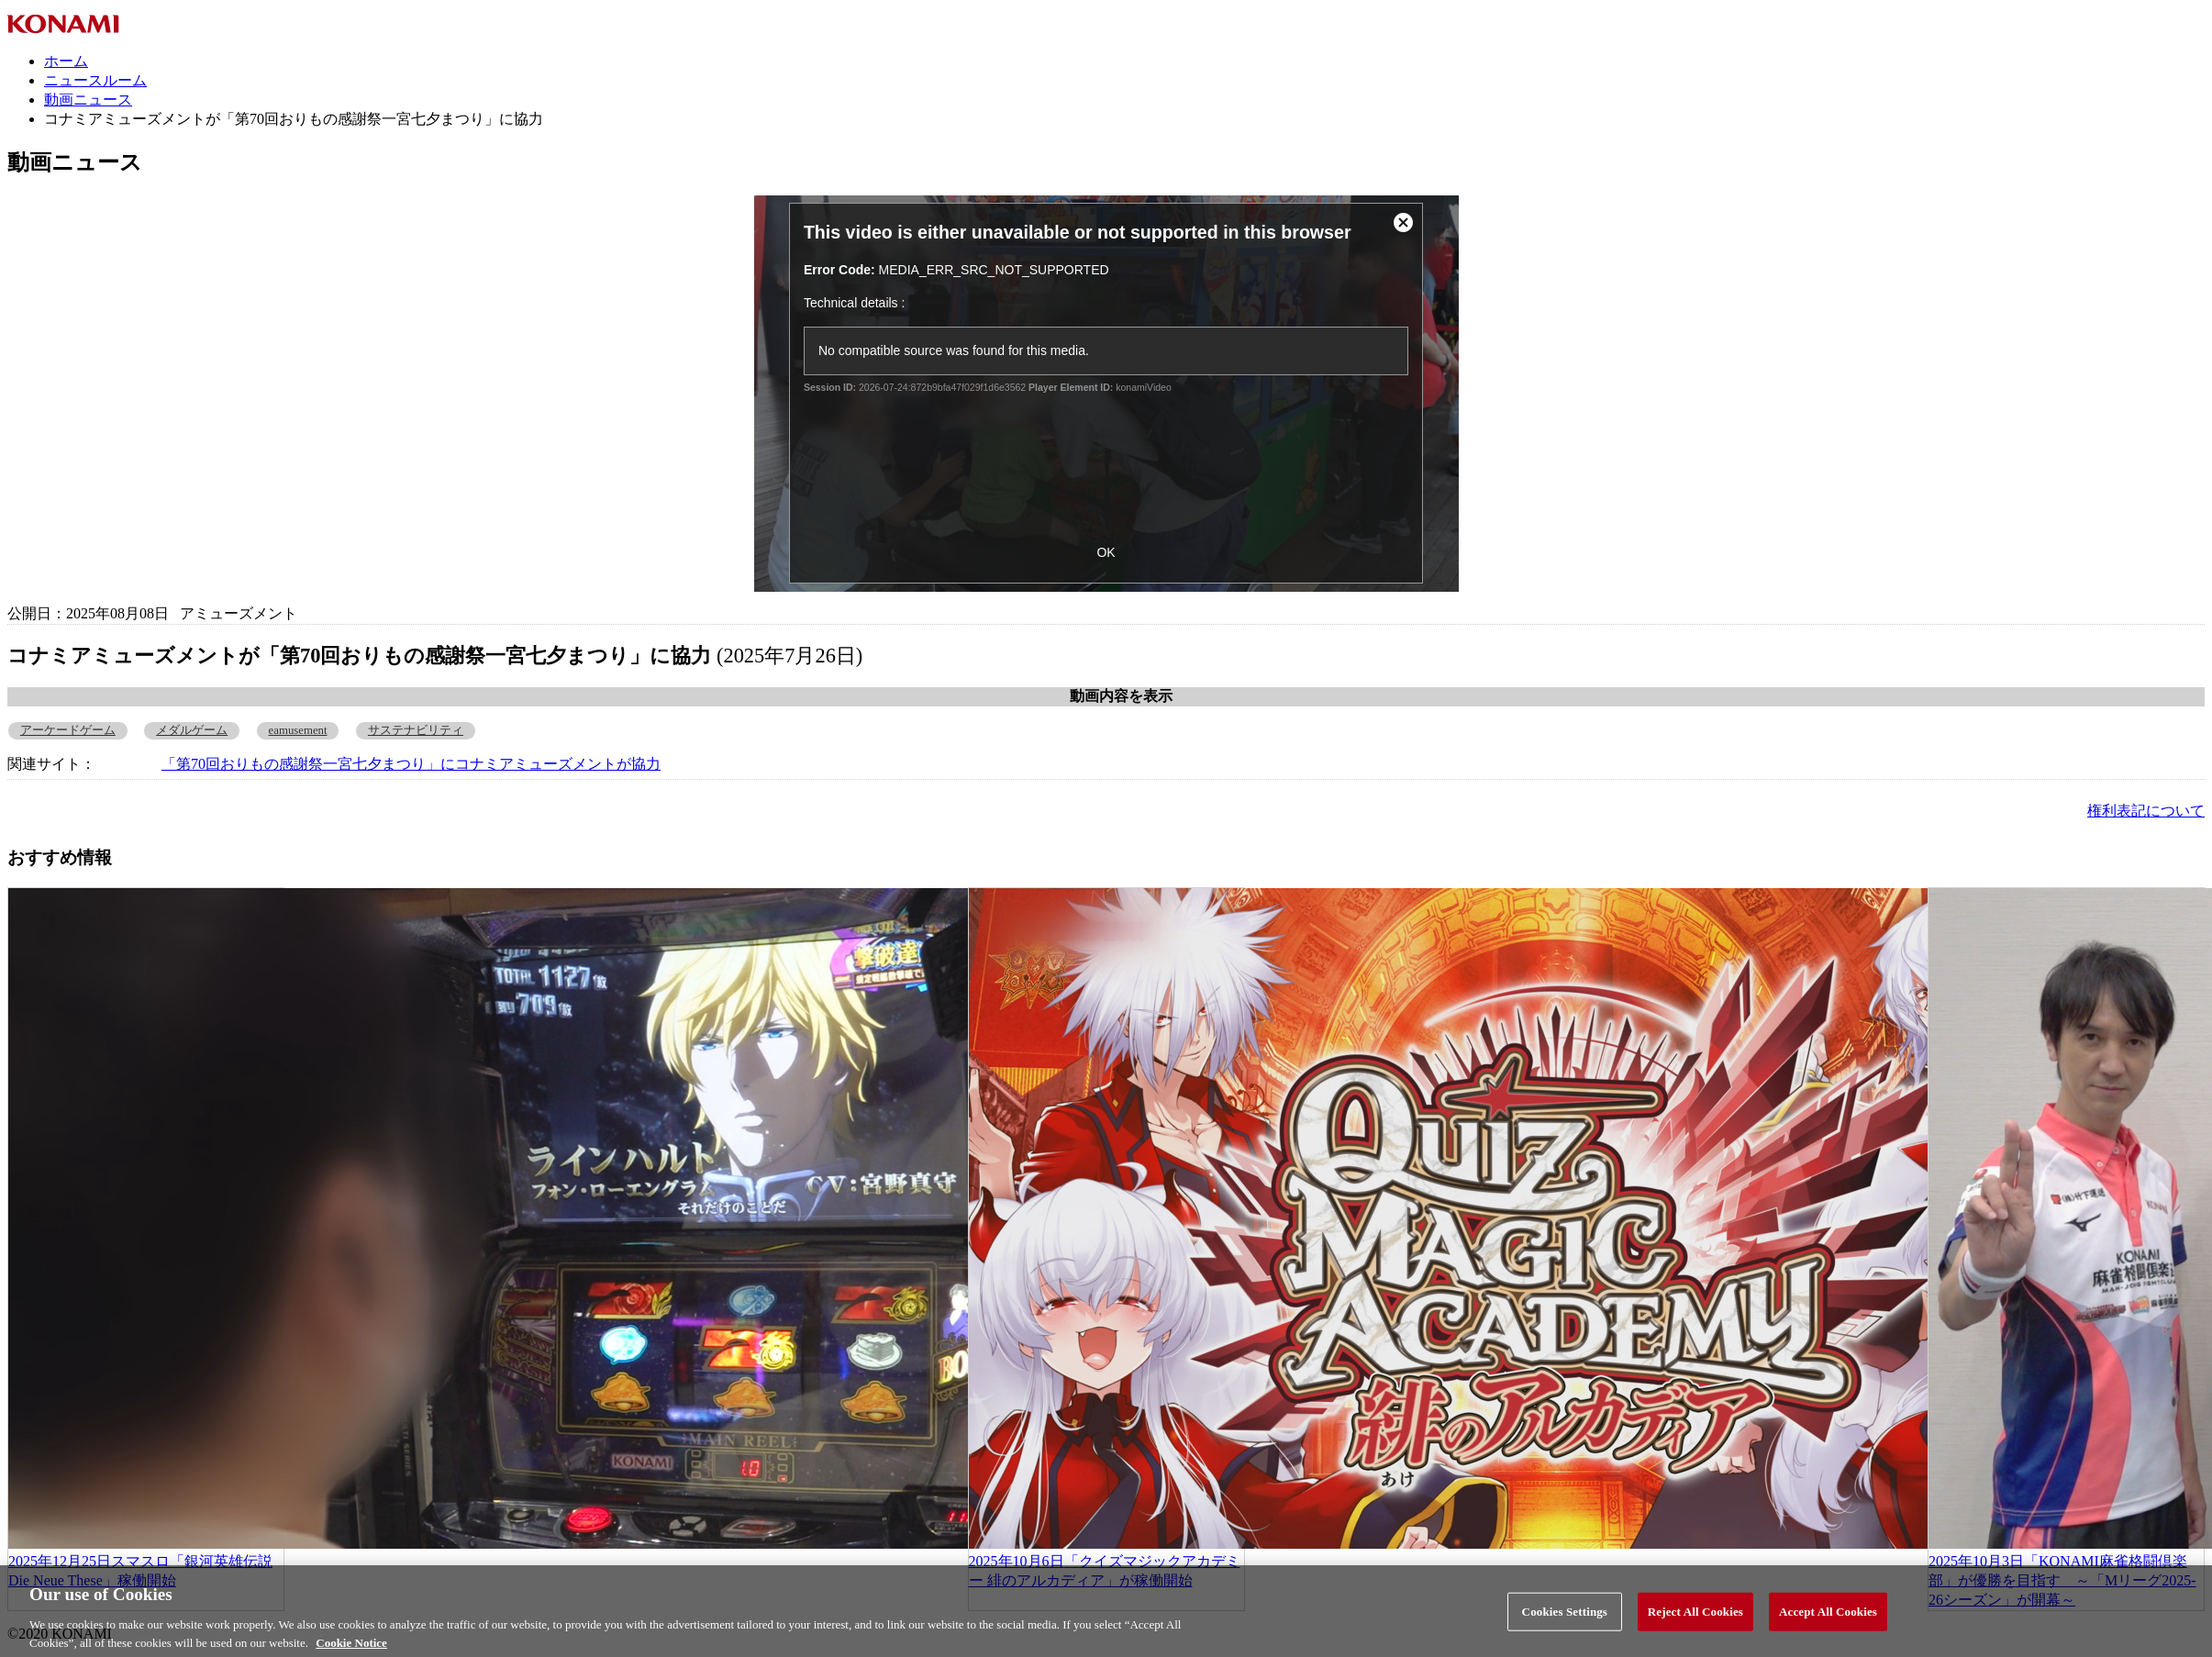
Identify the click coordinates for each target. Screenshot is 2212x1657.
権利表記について (2146, 810)
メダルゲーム (192, 730)
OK (1105, 552)
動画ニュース (88, 99)
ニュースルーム (95, 80)
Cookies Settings (1564, 1620)
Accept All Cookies (1828, 1620)
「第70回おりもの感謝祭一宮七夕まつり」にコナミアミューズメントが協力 (411, 764)
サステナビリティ (415, 730)
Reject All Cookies (1695, 1620)
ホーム (66, 61)
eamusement (298, 730)
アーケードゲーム (68, 730)
